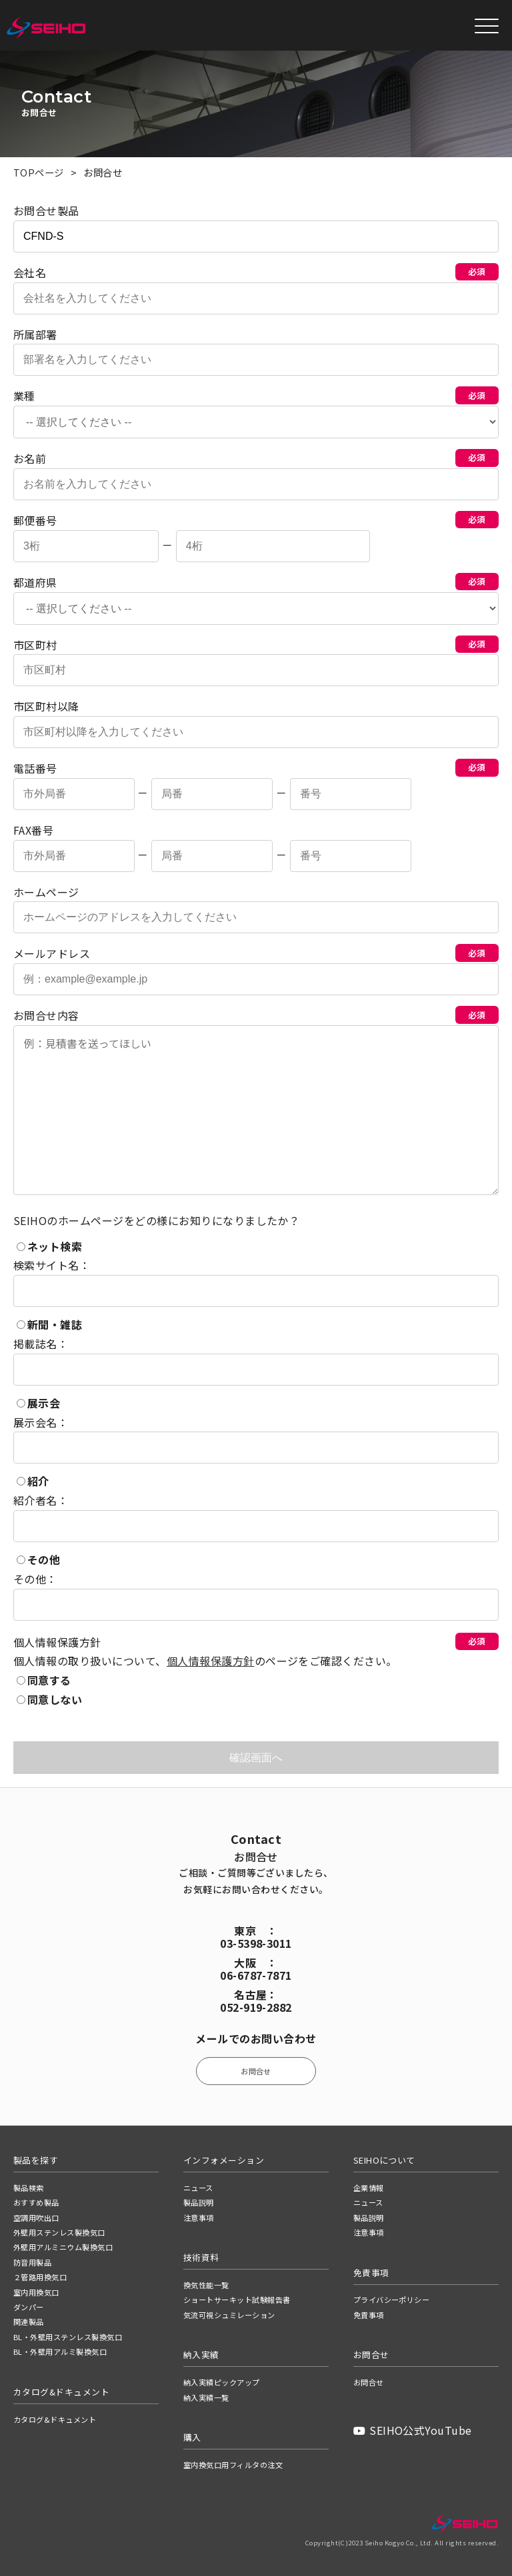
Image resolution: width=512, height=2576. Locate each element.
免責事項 (368, 2315)
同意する (44, 1680)
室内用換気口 (36, 2292)
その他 (38, 1559)
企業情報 (368, 2187)
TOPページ (38, 172)
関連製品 (28, 2321)
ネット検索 (49, 1246)
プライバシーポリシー (391, 2299)
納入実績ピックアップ (221, 2382)
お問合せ (256, 2071)
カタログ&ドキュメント (54, 2419)
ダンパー (28, 2307)
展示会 (38, 1403)
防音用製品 (32, 2262)
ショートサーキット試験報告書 (237, 2299)
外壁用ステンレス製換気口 (59, 2232)
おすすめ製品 (36, 2202)
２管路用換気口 (40, 2277)
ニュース (198, 2187)
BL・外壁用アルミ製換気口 (60, 2351)
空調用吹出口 (36, 2217)
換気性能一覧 (206, 2285)
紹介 (33, 1482)
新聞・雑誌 (49, 1324)
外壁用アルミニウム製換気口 (63, 2247)
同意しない (49, 1699)
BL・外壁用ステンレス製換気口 (67, 2337)
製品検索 (28, 2187)
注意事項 (198, 2217)
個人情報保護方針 (211, 1661)
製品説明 (198, 2202)
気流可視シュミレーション (229, 2315)
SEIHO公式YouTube (412, 2430)
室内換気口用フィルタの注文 (233, 2464)
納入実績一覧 (206, 2397)
